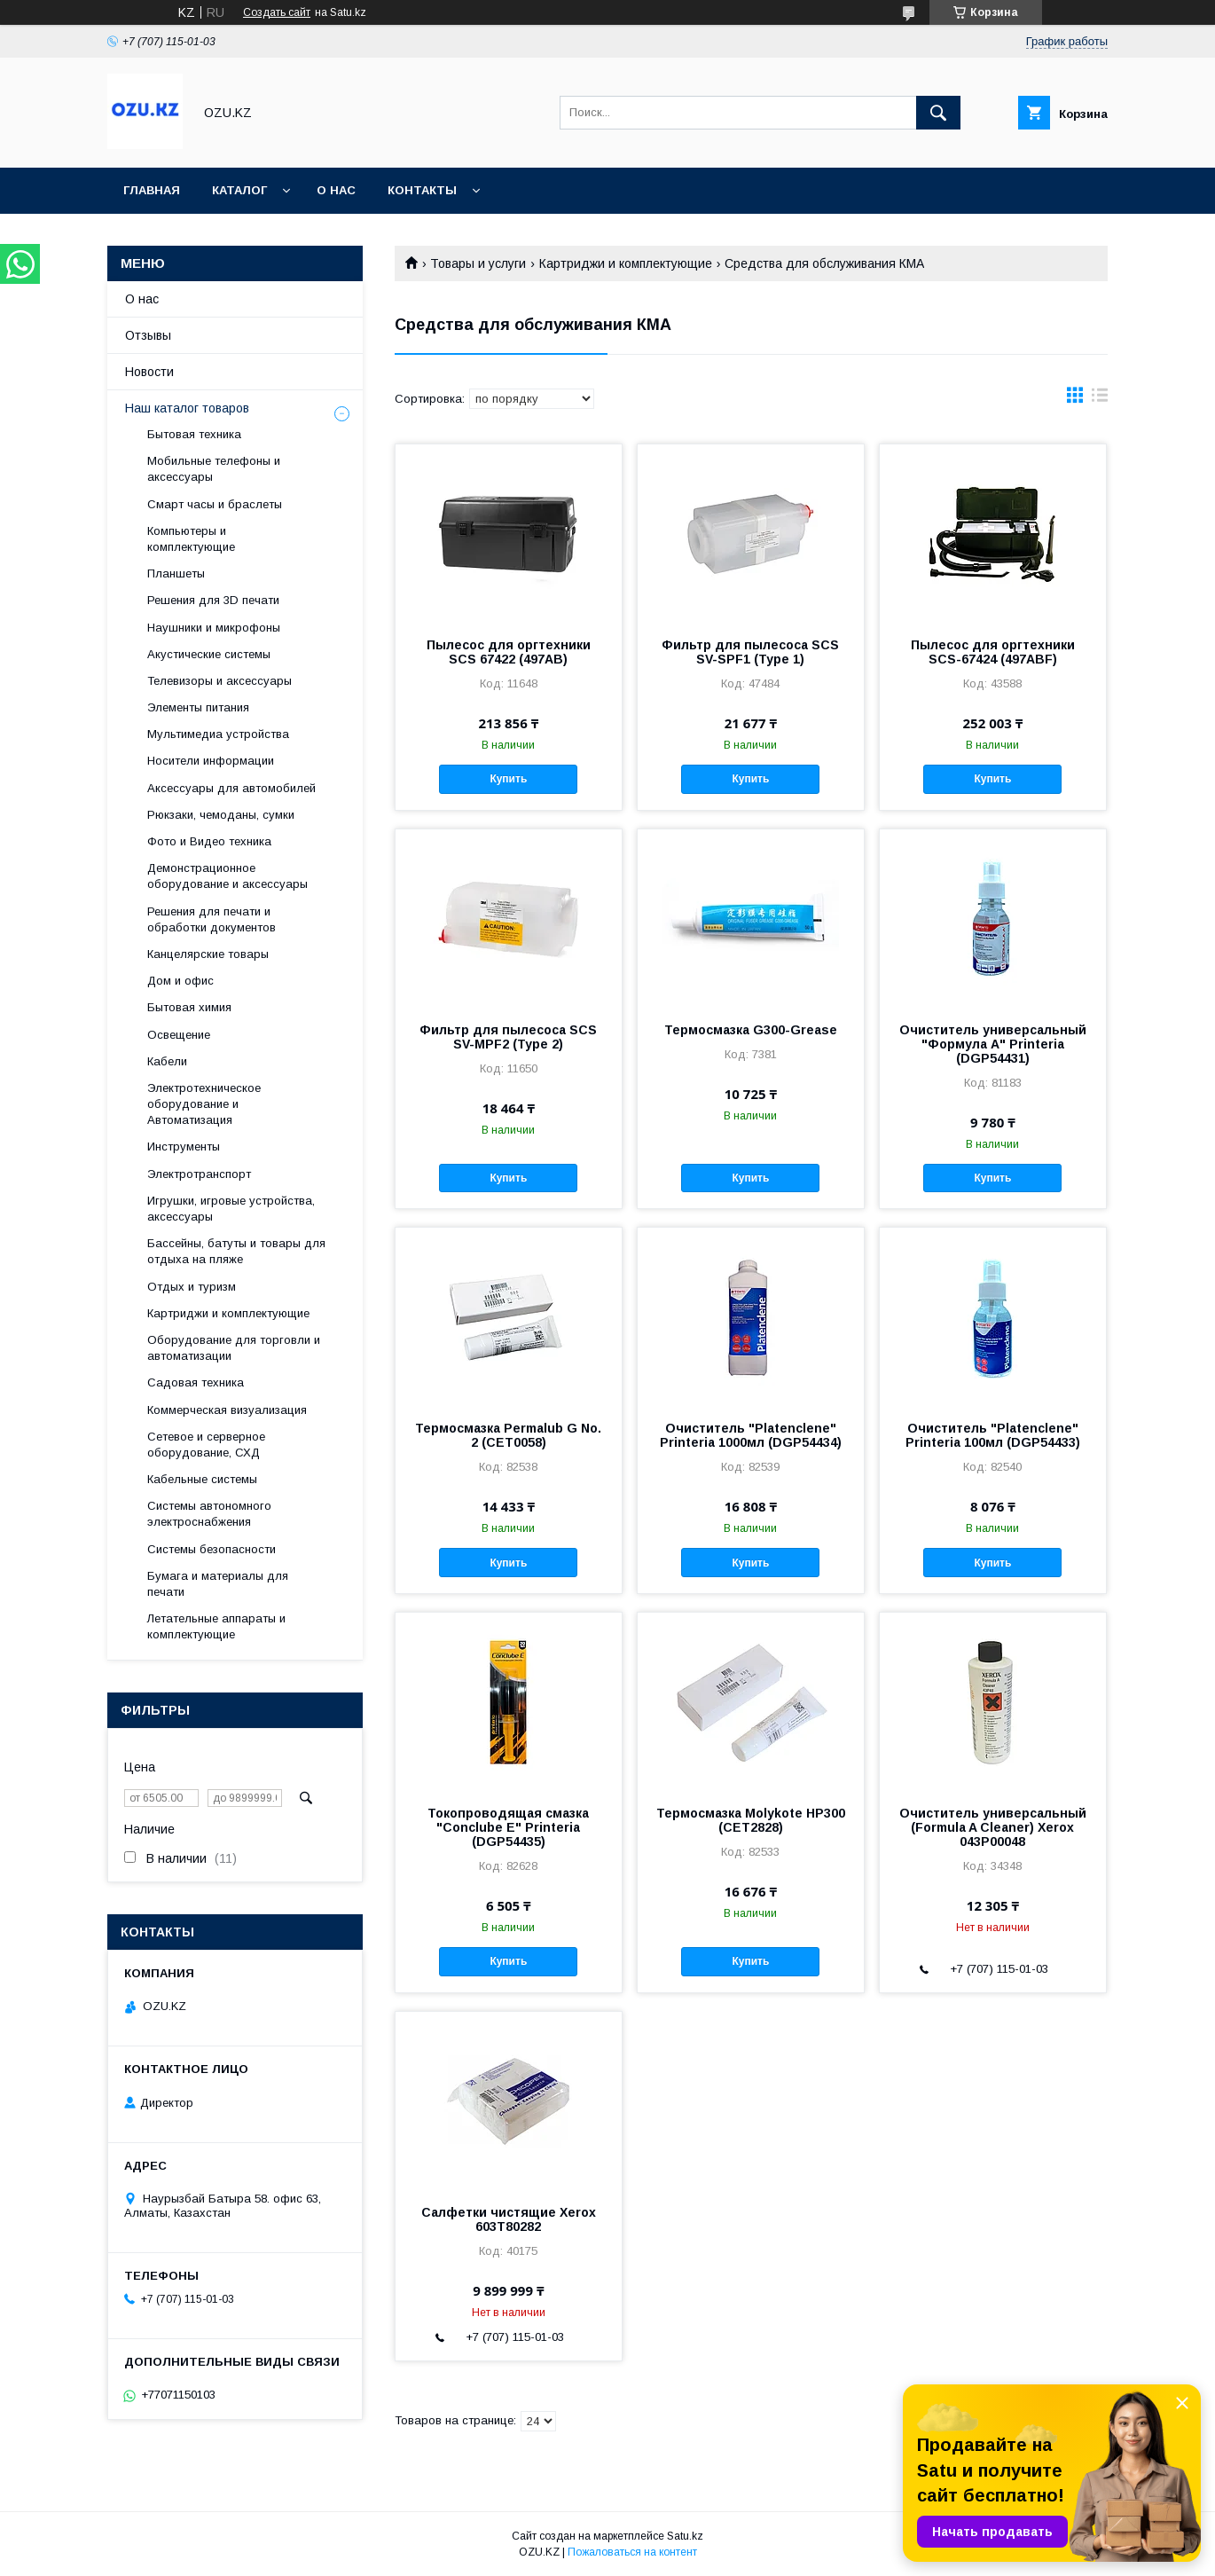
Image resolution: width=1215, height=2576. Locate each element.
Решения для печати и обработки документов (211, 919)
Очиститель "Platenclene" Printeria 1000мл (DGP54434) (751, 1435)
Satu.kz (685, 2536)
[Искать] (938, 113)
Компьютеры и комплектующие (191, 539)
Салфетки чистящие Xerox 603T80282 (508, 2219)
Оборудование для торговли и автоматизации (233, 1348)
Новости (149, 372)
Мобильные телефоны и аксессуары (213, 468)
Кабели (167, 1061)
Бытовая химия (189, 1007)
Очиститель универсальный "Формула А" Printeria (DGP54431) (992, 1044)
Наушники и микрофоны (213, 627)
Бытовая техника (194, 434)
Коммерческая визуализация (227, 1410)
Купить (508, 779)
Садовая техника (195, 1382)
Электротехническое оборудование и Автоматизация (204, 1104)
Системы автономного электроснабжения (209, 1513)
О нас (336, 190)
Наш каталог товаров (187, 408)
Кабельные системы (202, 1479)
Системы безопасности (211, 1549)
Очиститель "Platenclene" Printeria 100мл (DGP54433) (992, 1435)
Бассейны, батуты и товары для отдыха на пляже (236, 1251)
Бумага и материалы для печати (217, 1583)
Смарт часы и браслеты (214, 504)
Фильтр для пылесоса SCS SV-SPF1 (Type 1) (750, 652)
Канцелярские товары (208, 954)
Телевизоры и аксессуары (219, 680)
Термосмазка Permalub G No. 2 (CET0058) (508, 1435)
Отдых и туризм (191, 1286)
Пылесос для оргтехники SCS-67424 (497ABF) (993, 652)
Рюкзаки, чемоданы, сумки (220, 814)
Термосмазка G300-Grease (750, 1030)
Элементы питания (198, 707)
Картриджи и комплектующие (625, 263)
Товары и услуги (478, 263)
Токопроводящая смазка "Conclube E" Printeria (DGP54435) (508, 1827)
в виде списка (1100, 399)
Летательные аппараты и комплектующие (216, 1626)
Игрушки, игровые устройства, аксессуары (231, 1208)
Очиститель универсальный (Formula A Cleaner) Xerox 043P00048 (992, 1827)
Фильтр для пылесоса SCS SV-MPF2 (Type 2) (508, 1037)
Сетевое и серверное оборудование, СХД (206, 1444)
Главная (151, 190)
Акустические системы (208, 654)
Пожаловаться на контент (632, 2552)
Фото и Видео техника (209, 841)
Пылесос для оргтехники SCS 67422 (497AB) (509, 652)
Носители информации (210, 760)
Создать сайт (276, 12)
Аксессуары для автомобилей (231, 788)
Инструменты (183, 1146)
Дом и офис (180, 980)
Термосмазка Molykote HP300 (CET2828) (750, 1820)
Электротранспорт (199, 1174)
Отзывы (148, 335)
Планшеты (176, 573)
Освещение (178, 1034)
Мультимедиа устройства (218, 734)
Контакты (422, 190)
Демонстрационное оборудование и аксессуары (227, 876)
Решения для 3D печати (213, 600)
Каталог (239, 190)
